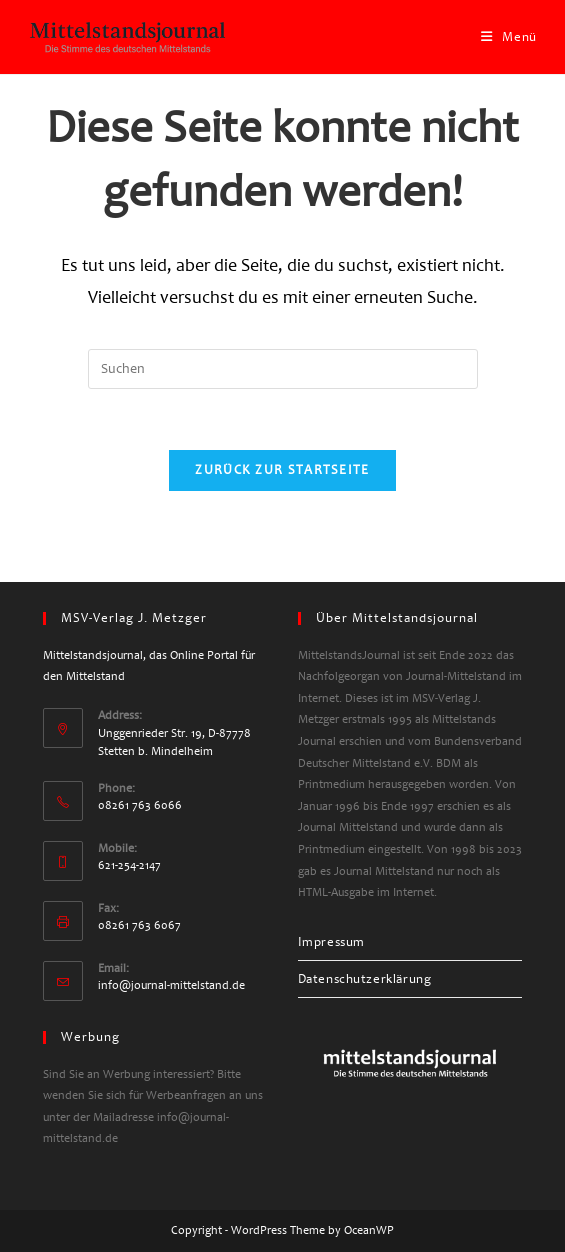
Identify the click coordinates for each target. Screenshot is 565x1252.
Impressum (331, 942)
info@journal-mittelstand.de (171, 985)
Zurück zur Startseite (282, 470)
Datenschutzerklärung (365, 979)
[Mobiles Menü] (509, 37)
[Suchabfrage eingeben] (283, 369)
